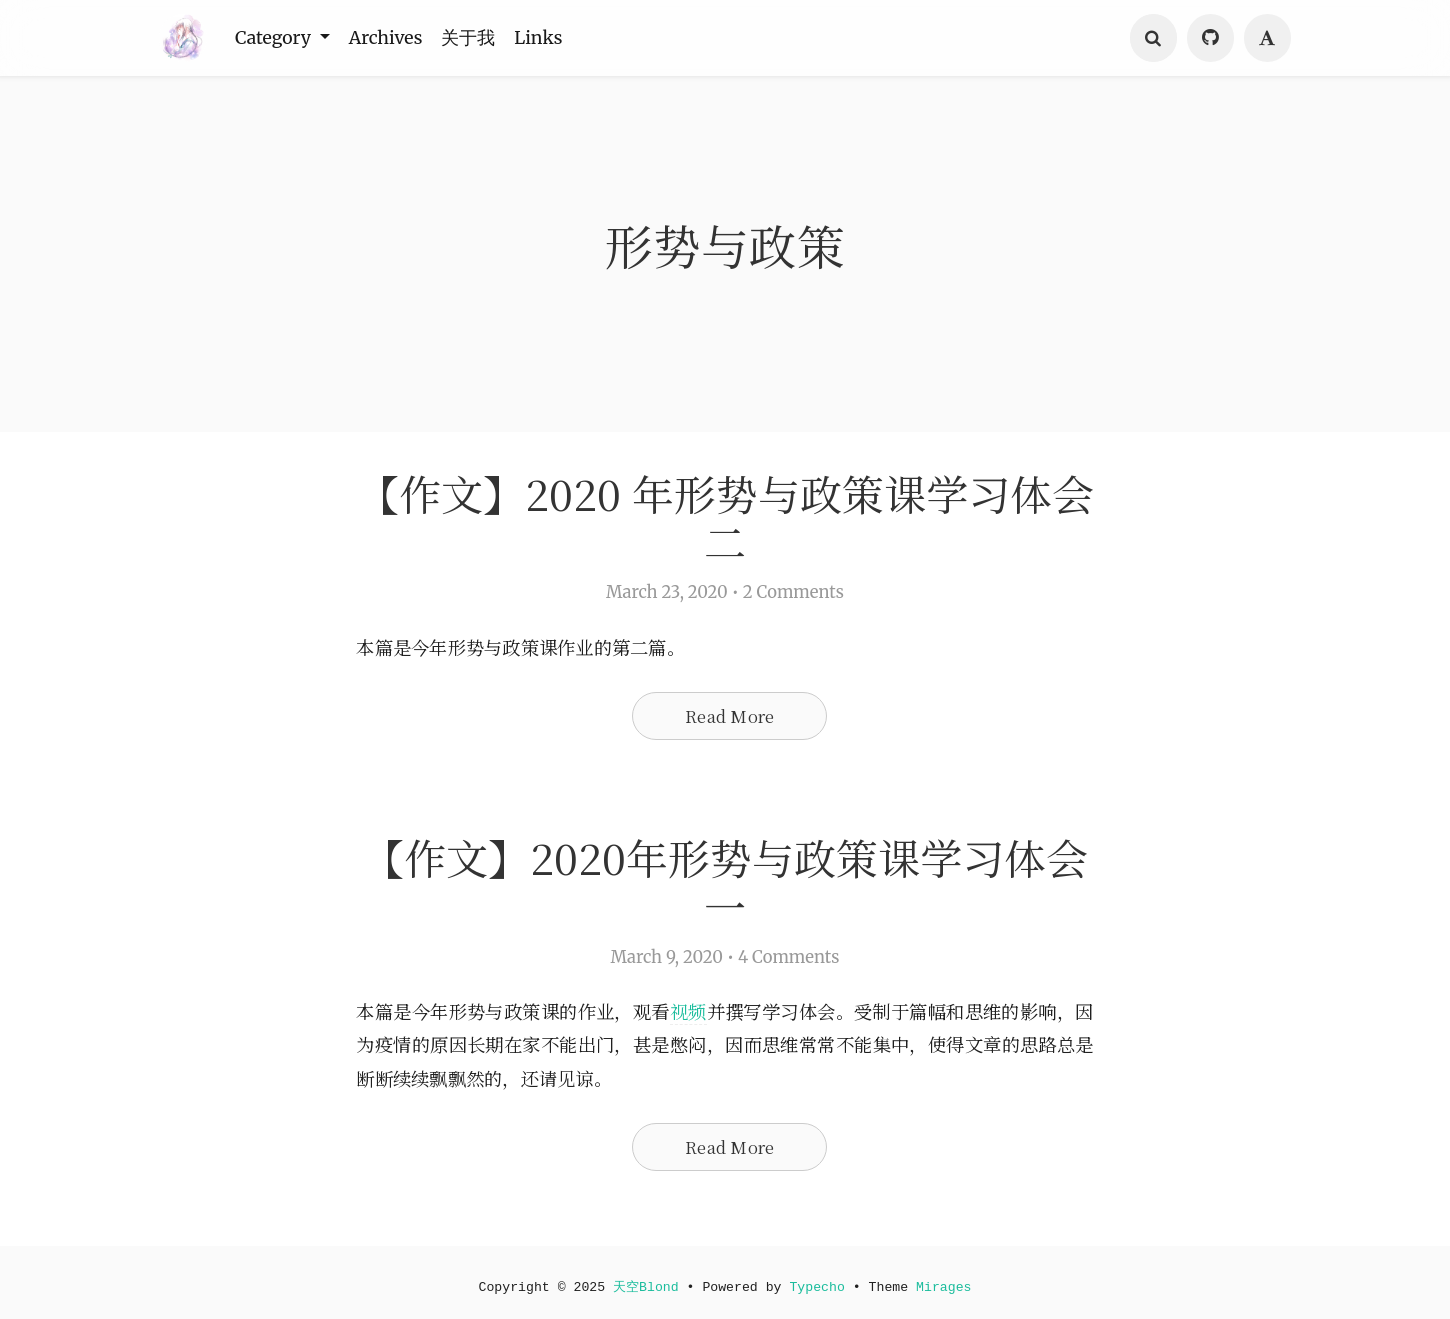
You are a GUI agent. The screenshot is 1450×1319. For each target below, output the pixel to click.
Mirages (946, 1287)
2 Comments (793, 594)
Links (555, 38)
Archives (394, 38)
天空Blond (645, 1287)
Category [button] (278, 38)
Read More (729, 718)
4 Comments (789, 960)
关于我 (481, 38)
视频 (715, 1015)
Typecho (818, 1287)
